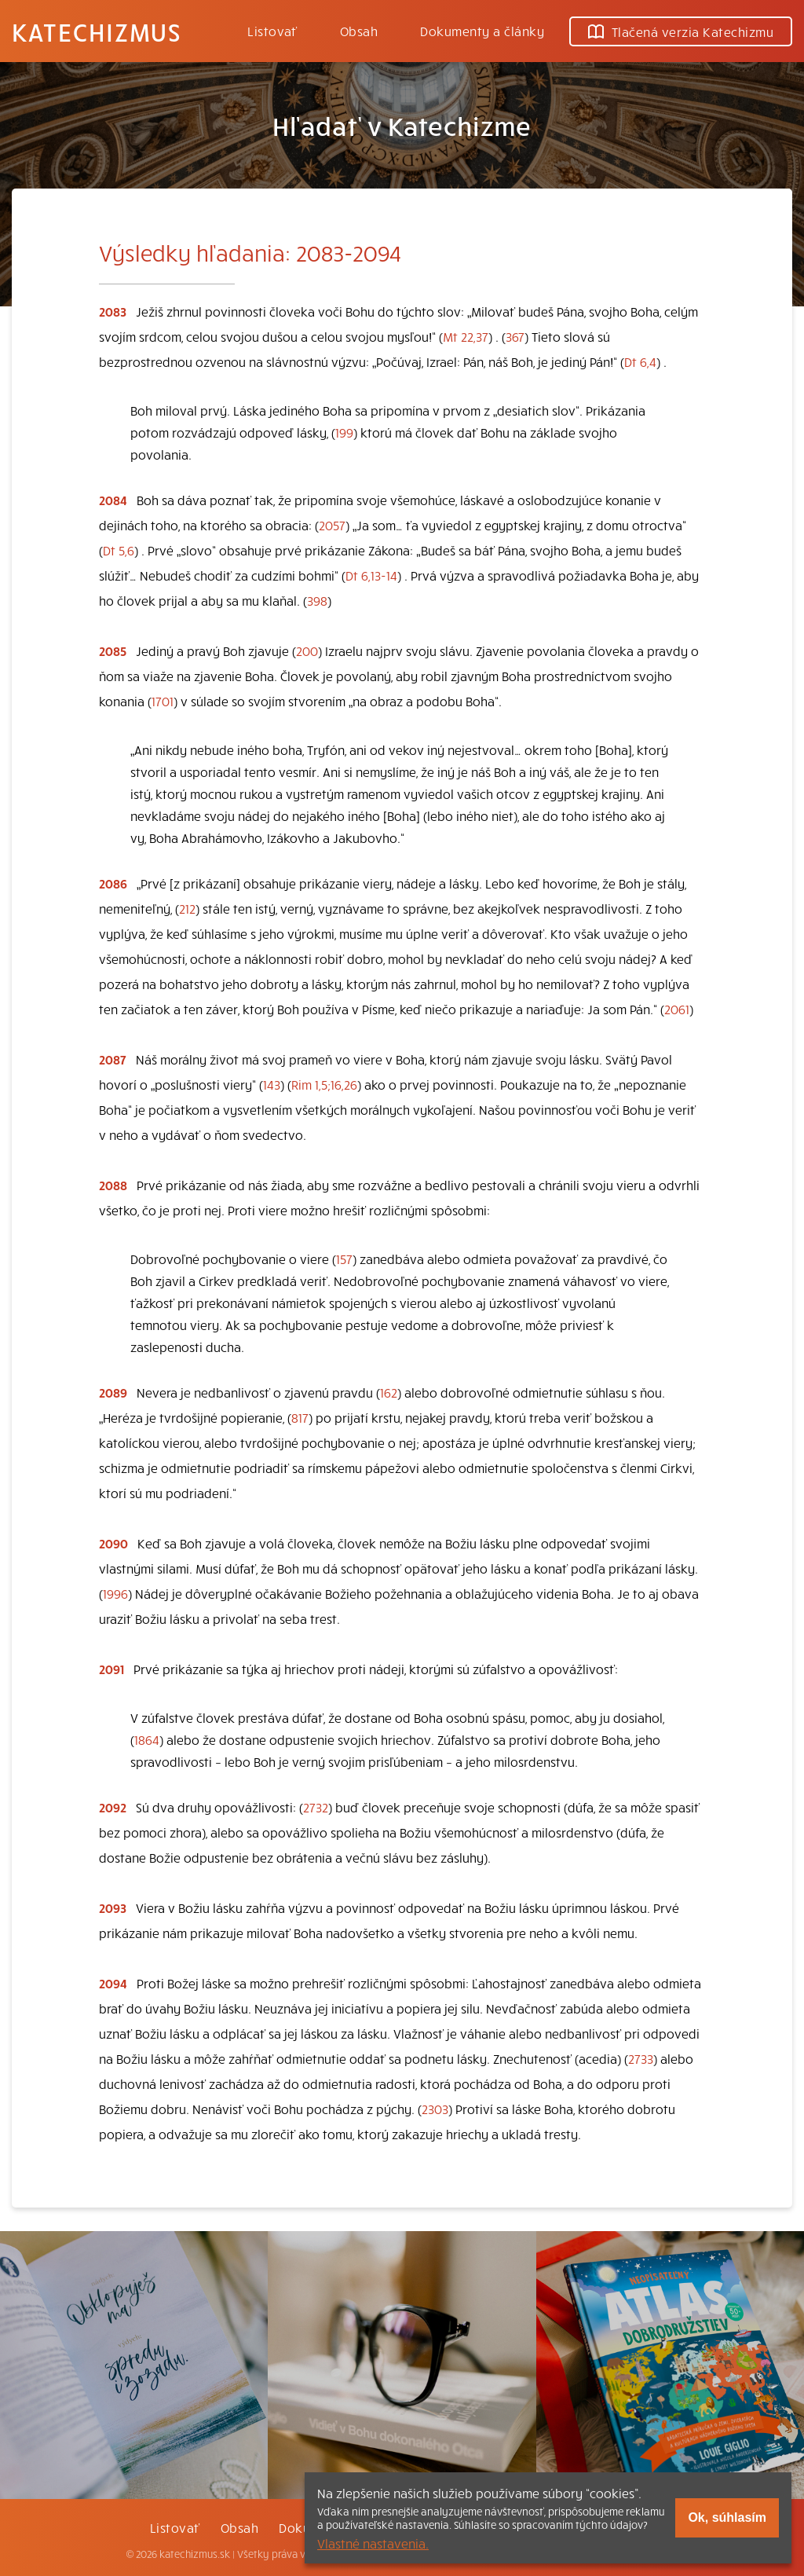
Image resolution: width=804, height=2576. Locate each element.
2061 (676, 1009)
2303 (435, 2108)
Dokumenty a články (482, 30)
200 (307, 650)
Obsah (359, 30)
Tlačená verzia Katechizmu (680, 31)
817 (300, 1417)
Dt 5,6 (118, 550)
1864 (146, 1739)
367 (515, 336)
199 (344, 432)
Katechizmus (96, 31)
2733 (640, 2058)
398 (317, 600)
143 (271, 1084)
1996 (115, 1593)
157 (344, 1258)
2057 (332, 525)
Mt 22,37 (465, 336)
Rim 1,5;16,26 (324, 1084)
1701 (163, 701)
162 (388, 1392)
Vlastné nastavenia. (373, 2543)
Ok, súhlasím (727, 2517)
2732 (315, 1807)
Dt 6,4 (640, 361)
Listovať (272, 30)
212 (187, 908)
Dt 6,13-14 (371, 575)
